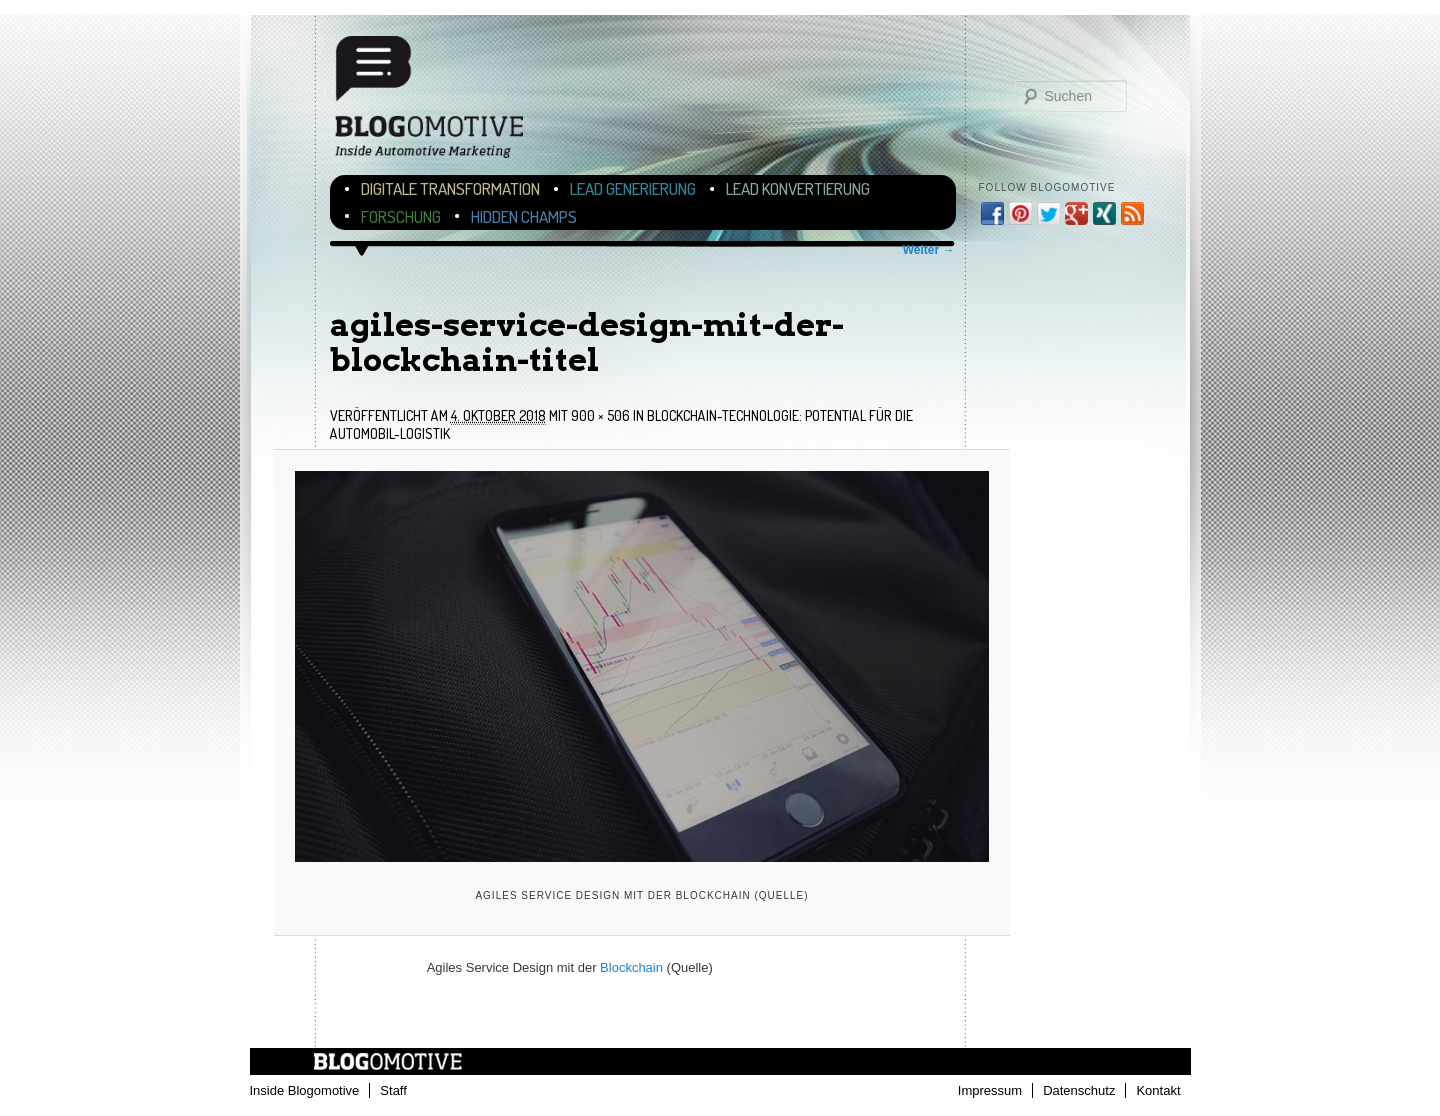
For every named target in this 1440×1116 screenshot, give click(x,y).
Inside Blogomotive (305, 1090)
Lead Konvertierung (798, 188)
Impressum (990, 1090)
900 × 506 (600, 415)
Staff (393, 1090)
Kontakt (1158, 1090)
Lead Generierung (633, 188)
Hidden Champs (524, 216)
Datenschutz (1079, 1090)
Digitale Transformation (450, 188)
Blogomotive (442, 102)
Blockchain (631, 967)
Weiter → (929, 250)
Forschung (401, 216)
